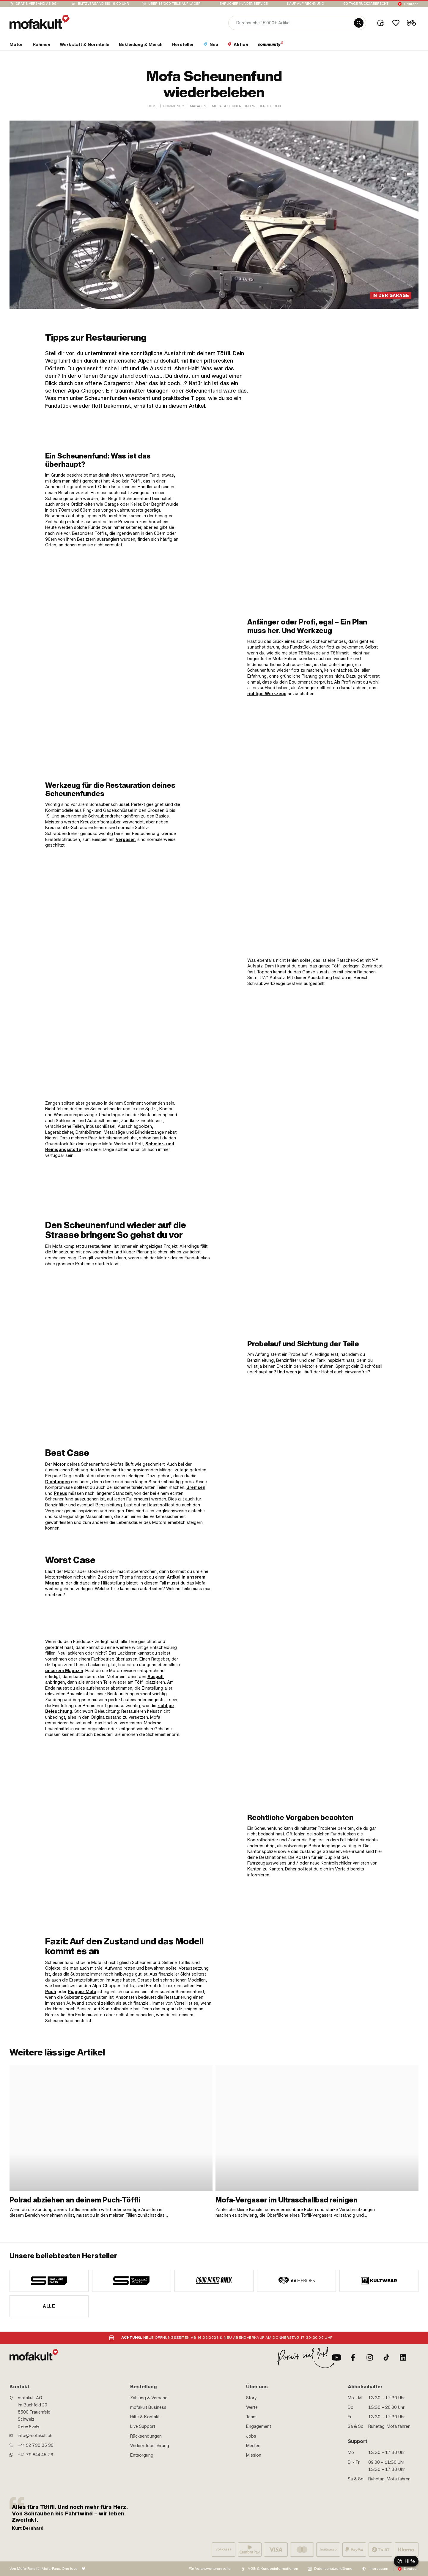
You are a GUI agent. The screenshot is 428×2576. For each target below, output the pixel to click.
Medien (253, 2446)
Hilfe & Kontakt (145, 2417)
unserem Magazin (64, 1671)
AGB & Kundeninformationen (273, 2568)
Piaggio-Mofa (82, 1992)
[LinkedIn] (403, 2357)
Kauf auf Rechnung (305, 4)
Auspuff (155, 1677)
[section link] (16, 46)
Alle (49, 2306)
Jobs (251, 2436)
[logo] (40, 22)
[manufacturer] (49, 2281)
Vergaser (125, 839)
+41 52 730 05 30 (36, 2445)
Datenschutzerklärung (333, 2568)
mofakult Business (148, 2407)
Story (251, 2398)
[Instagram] (370, 2357)
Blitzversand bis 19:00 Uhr (103, 4)
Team (251, 2417)
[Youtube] (336, 2357)
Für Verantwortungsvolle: (210, 2568)
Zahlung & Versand (149, 2398)
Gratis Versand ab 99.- (37, 4)
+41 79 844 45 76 (35, 2455)
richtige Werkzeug (267, 694)
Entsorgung (141, 2455)
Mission (253, 2455)
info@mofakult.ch (35, 2436)
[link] (293, 815)
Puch (50, 1992)
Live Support (142, 2426)
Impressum (378, 2568)
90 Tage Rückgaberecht (365, 4)
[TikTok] (386, 2357)
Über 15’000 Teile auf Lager (174, 4)
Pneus (60, 1493)
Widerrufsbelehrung (149, 2446)
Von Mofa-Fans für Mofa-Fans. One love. (44, 2568)
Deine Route (29, 2426)
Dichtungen (57, 1482)
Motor (59, 1464)
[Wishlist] (396, 23)
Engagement (258, 2426)
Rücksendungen (146, 2436)
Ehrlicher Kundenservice (244, 4)
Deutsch (411, 3)
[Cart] (411, 23)
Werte (252, 2407)
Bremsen (195, 1487)
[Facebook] (353, 2357)
